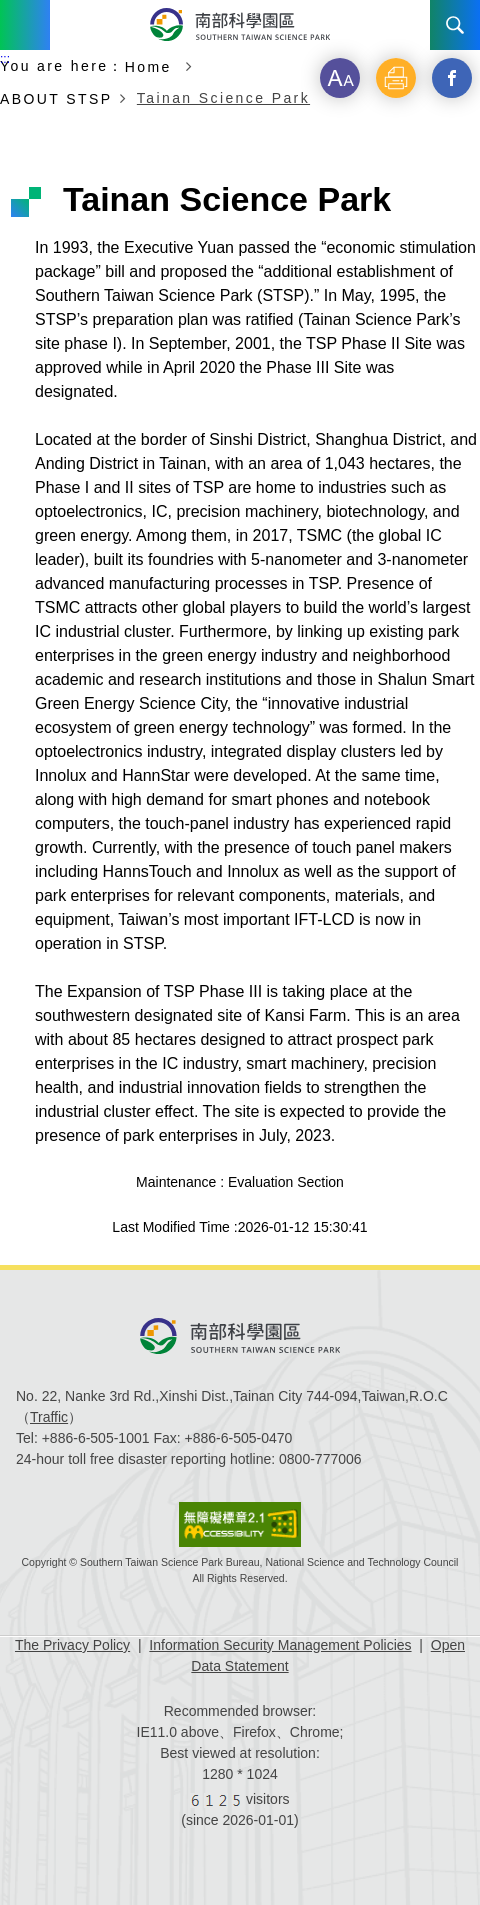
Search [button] (455, 25)
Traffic (49, 1417)
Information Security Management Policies (280, 1645)
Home (151, 66)
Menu (25, 25)
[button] (340, 78)
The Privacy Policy (72, 1645)
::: (5, 59)
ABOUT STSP (56, 98)
